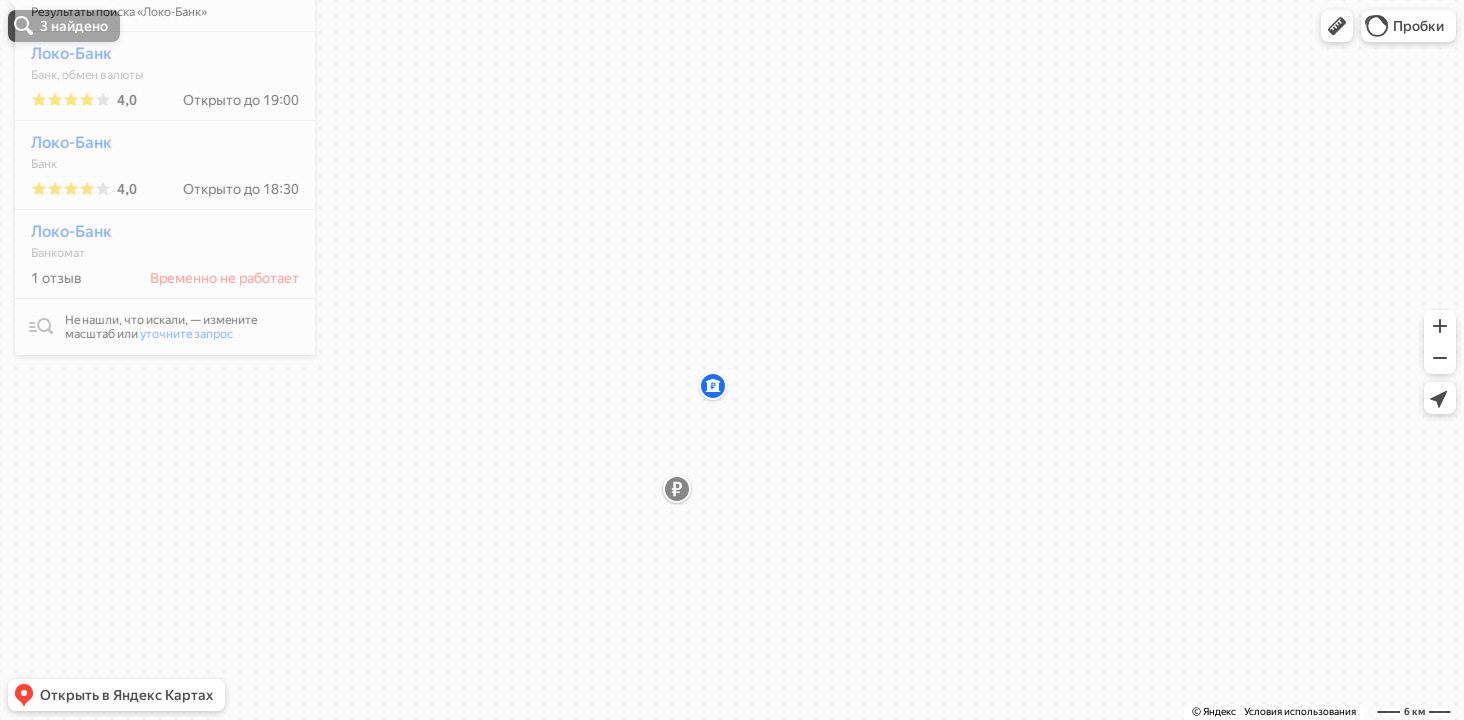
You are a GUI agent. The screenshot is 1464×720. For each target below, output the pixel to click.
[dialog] (154, 233)
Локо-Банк (60, 112)
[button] (1337, 26)
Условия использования (1300, 711)
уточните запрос (175, 393)
